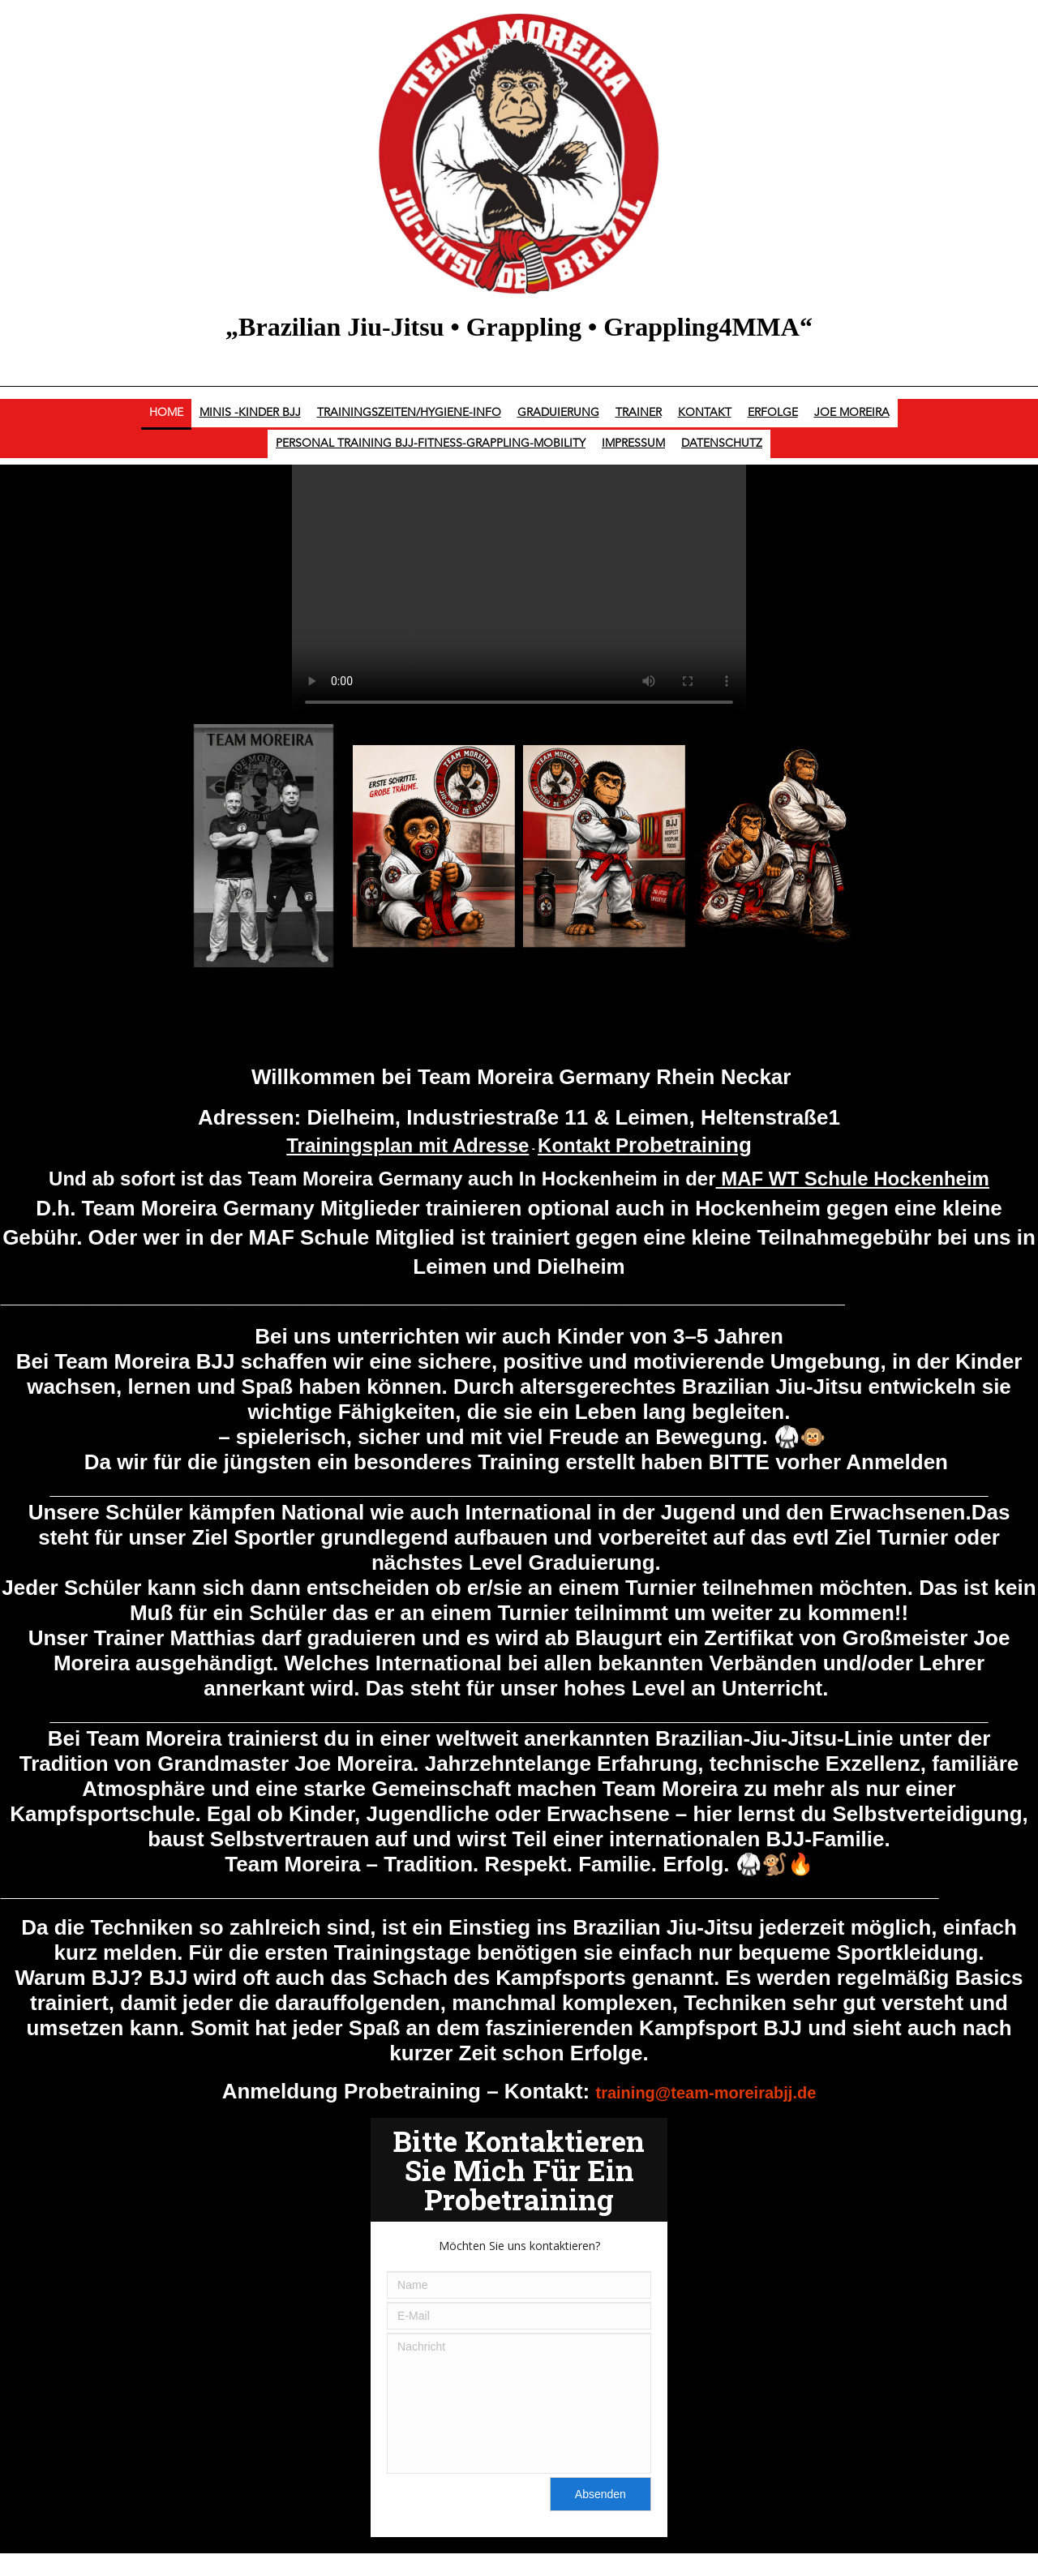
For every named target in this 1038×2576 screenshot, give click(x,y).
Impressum (633, 443)
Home (166, 412)
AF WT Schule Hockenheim (863, 1178)
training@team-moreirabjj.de (706, 2093)
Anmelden (897, 1462)
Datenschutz (721, 443)
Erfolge (773, 412)
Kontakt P (645, 1145)
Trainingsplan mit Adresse (407, 1145)
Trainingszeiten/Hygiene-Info (409, 412)
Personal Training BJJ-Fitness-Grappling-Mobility (430, 443)
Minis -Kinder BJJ (250, 412)
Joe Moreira (852, 412)
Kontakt (704, 412)
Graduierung (558, 412)
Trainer (639, 412)
